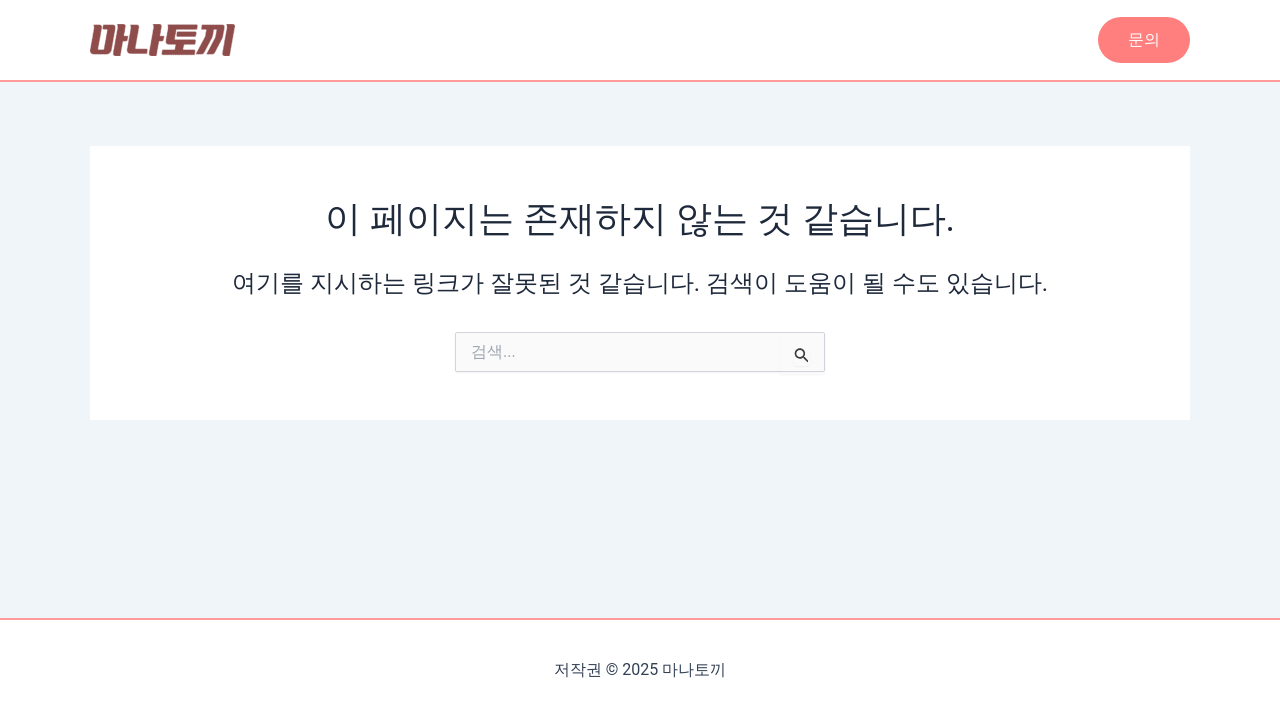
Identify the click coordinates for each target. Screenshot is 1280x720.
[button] (1144, 40)
